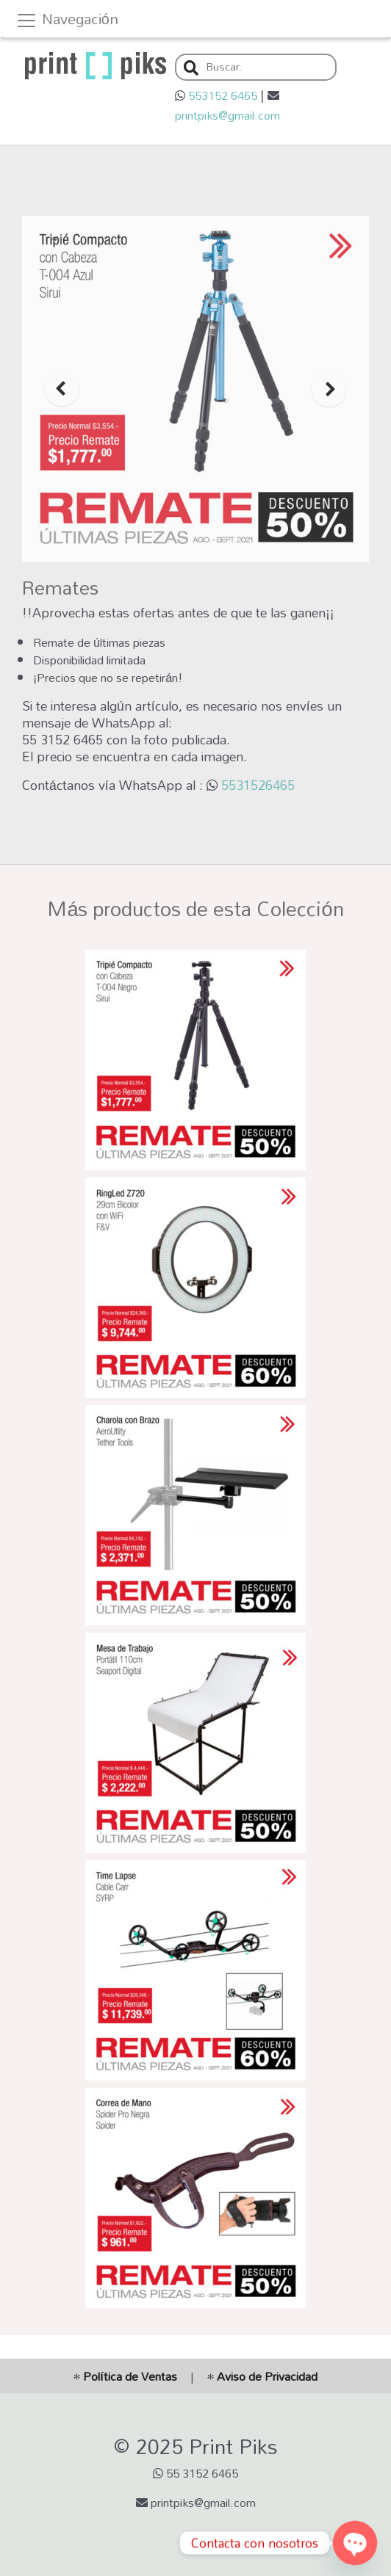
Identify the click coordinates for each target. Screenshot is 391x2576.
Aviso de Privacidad (262, 2376)
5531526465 (258, 785)
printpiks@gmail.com (227, 115)
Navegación (66, 21)
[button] (191, 69)
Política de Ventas (124, 2376)
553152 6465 (222, 95)
